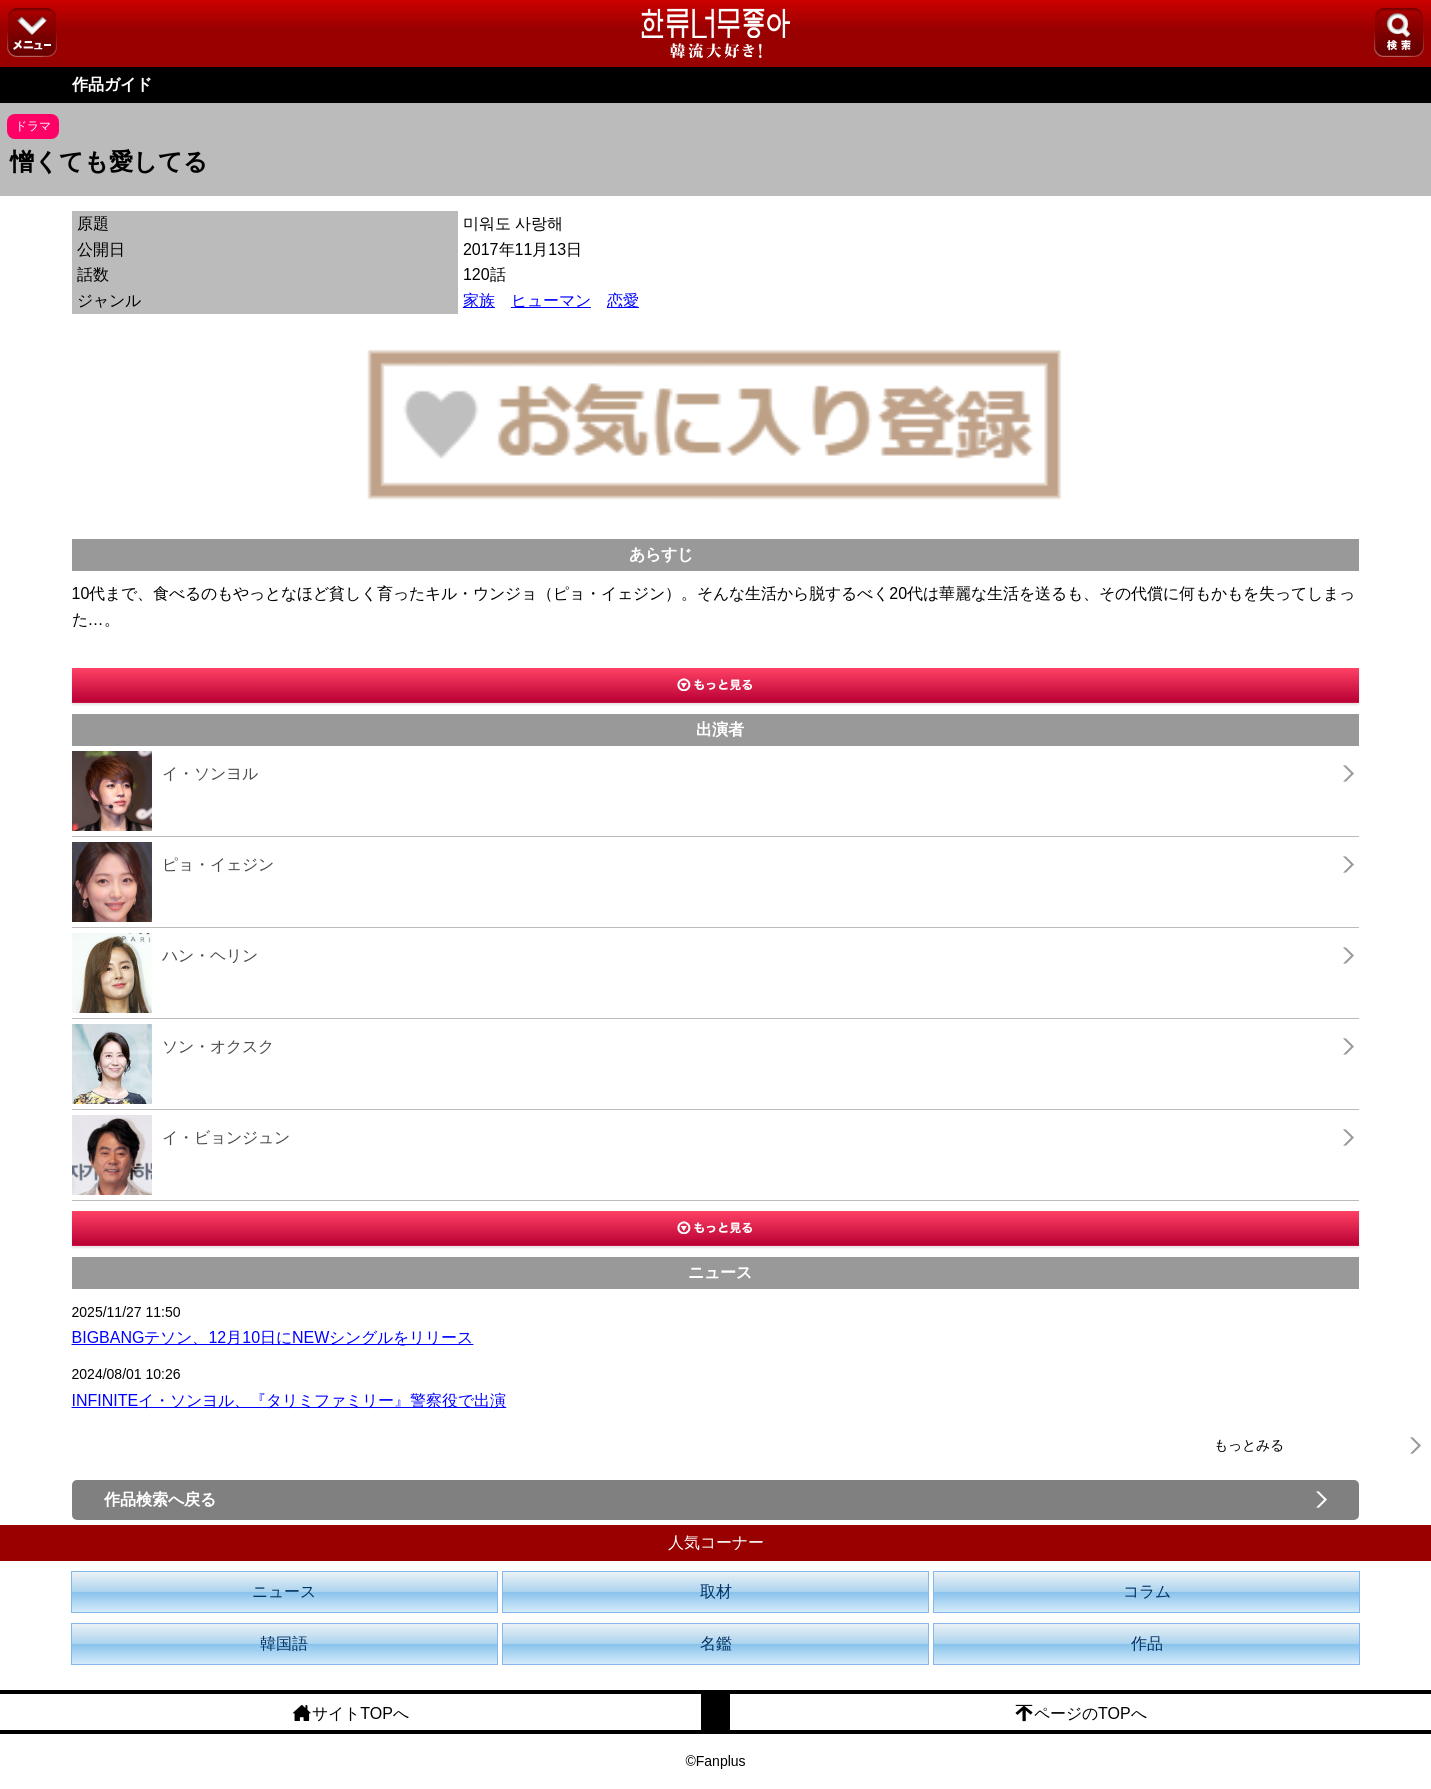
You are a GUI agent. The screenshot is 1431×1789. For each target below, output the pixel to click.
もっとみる (1249, 1445)
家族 (479, 300)
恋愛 (623, 300)
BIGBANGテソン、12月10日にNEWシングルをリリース (273, 1337)
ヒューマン (551, 300)
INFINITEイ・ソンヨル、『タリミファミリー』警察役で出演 (289, 1400)
